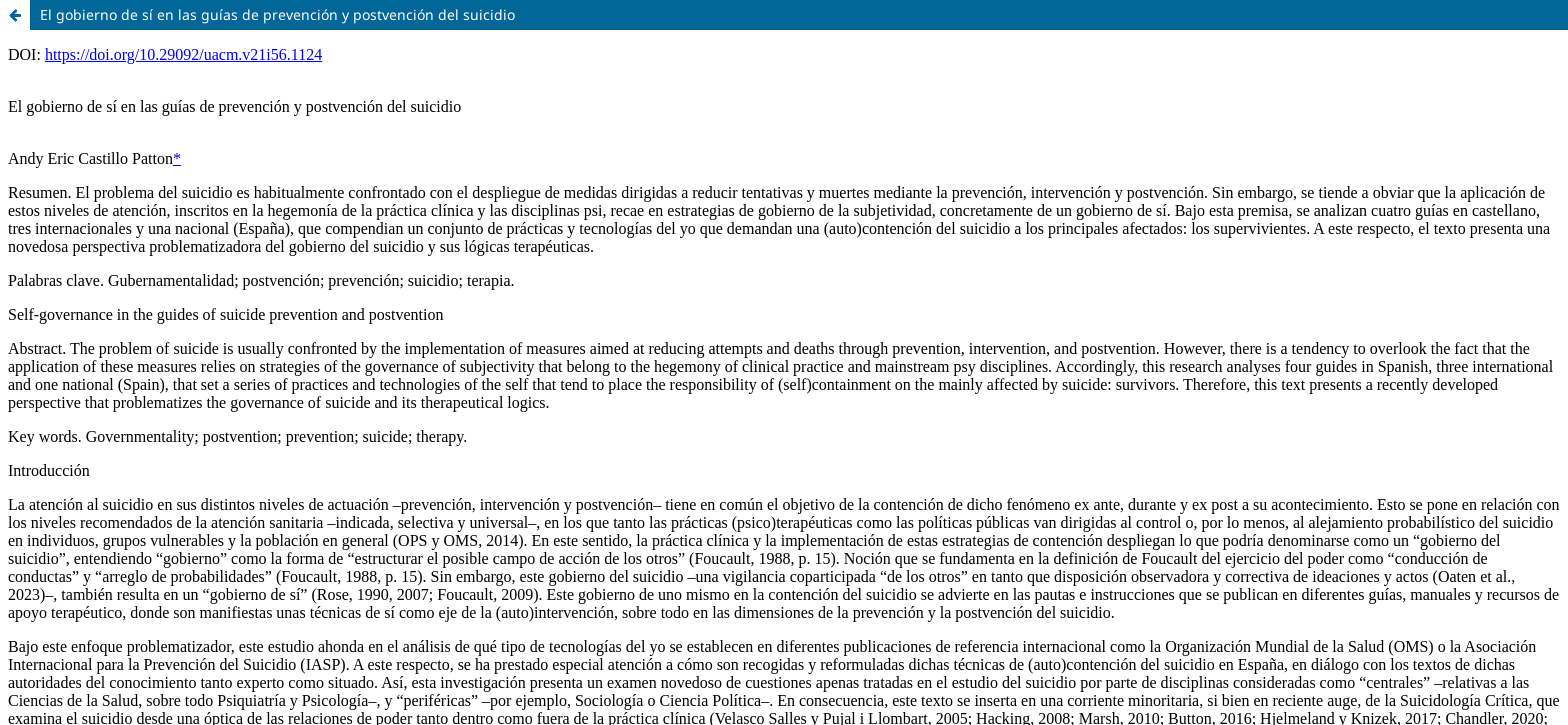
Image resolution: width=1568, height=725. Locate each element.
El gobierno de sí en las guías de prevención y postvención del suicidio (277, 14)
